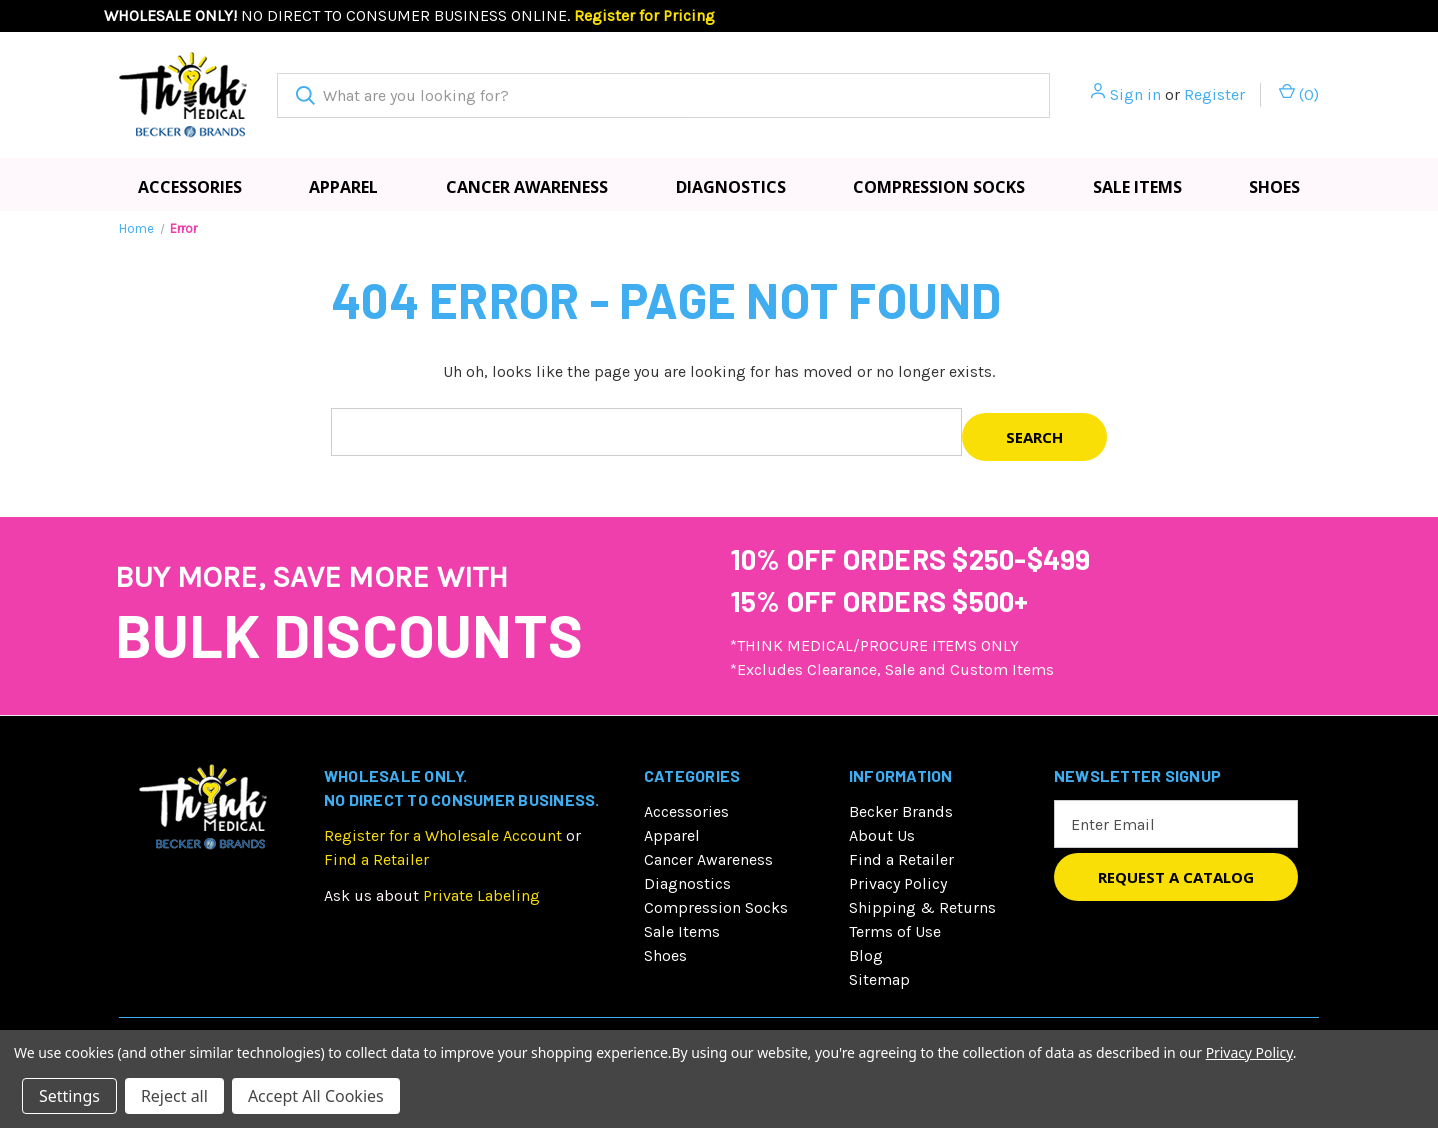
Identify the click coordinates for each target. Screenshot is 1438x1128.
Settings (69, 1096)
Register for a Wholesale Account (443, 835)
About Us (882, 835)
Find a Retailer (376, 859)
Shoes (1274, 187)
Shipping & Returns (922, 907)
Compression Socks (939, 187)
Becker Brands (901, 811)
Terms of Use (895, 931)
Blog (866, 955)
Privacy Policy (898, 883)
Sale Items (1137, 187)
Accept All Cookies (316, 1096)
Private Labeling (481, 895)
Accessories (190, 187)
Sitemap (879, 979)
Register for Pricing (644, 15)
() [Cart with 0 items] (1299, 93)
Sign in (1135, 94)
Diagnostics (731, 187)
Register (1214, 94)
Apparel (343, 187)
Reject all (174, 1096)
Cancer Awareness (527, 187)
